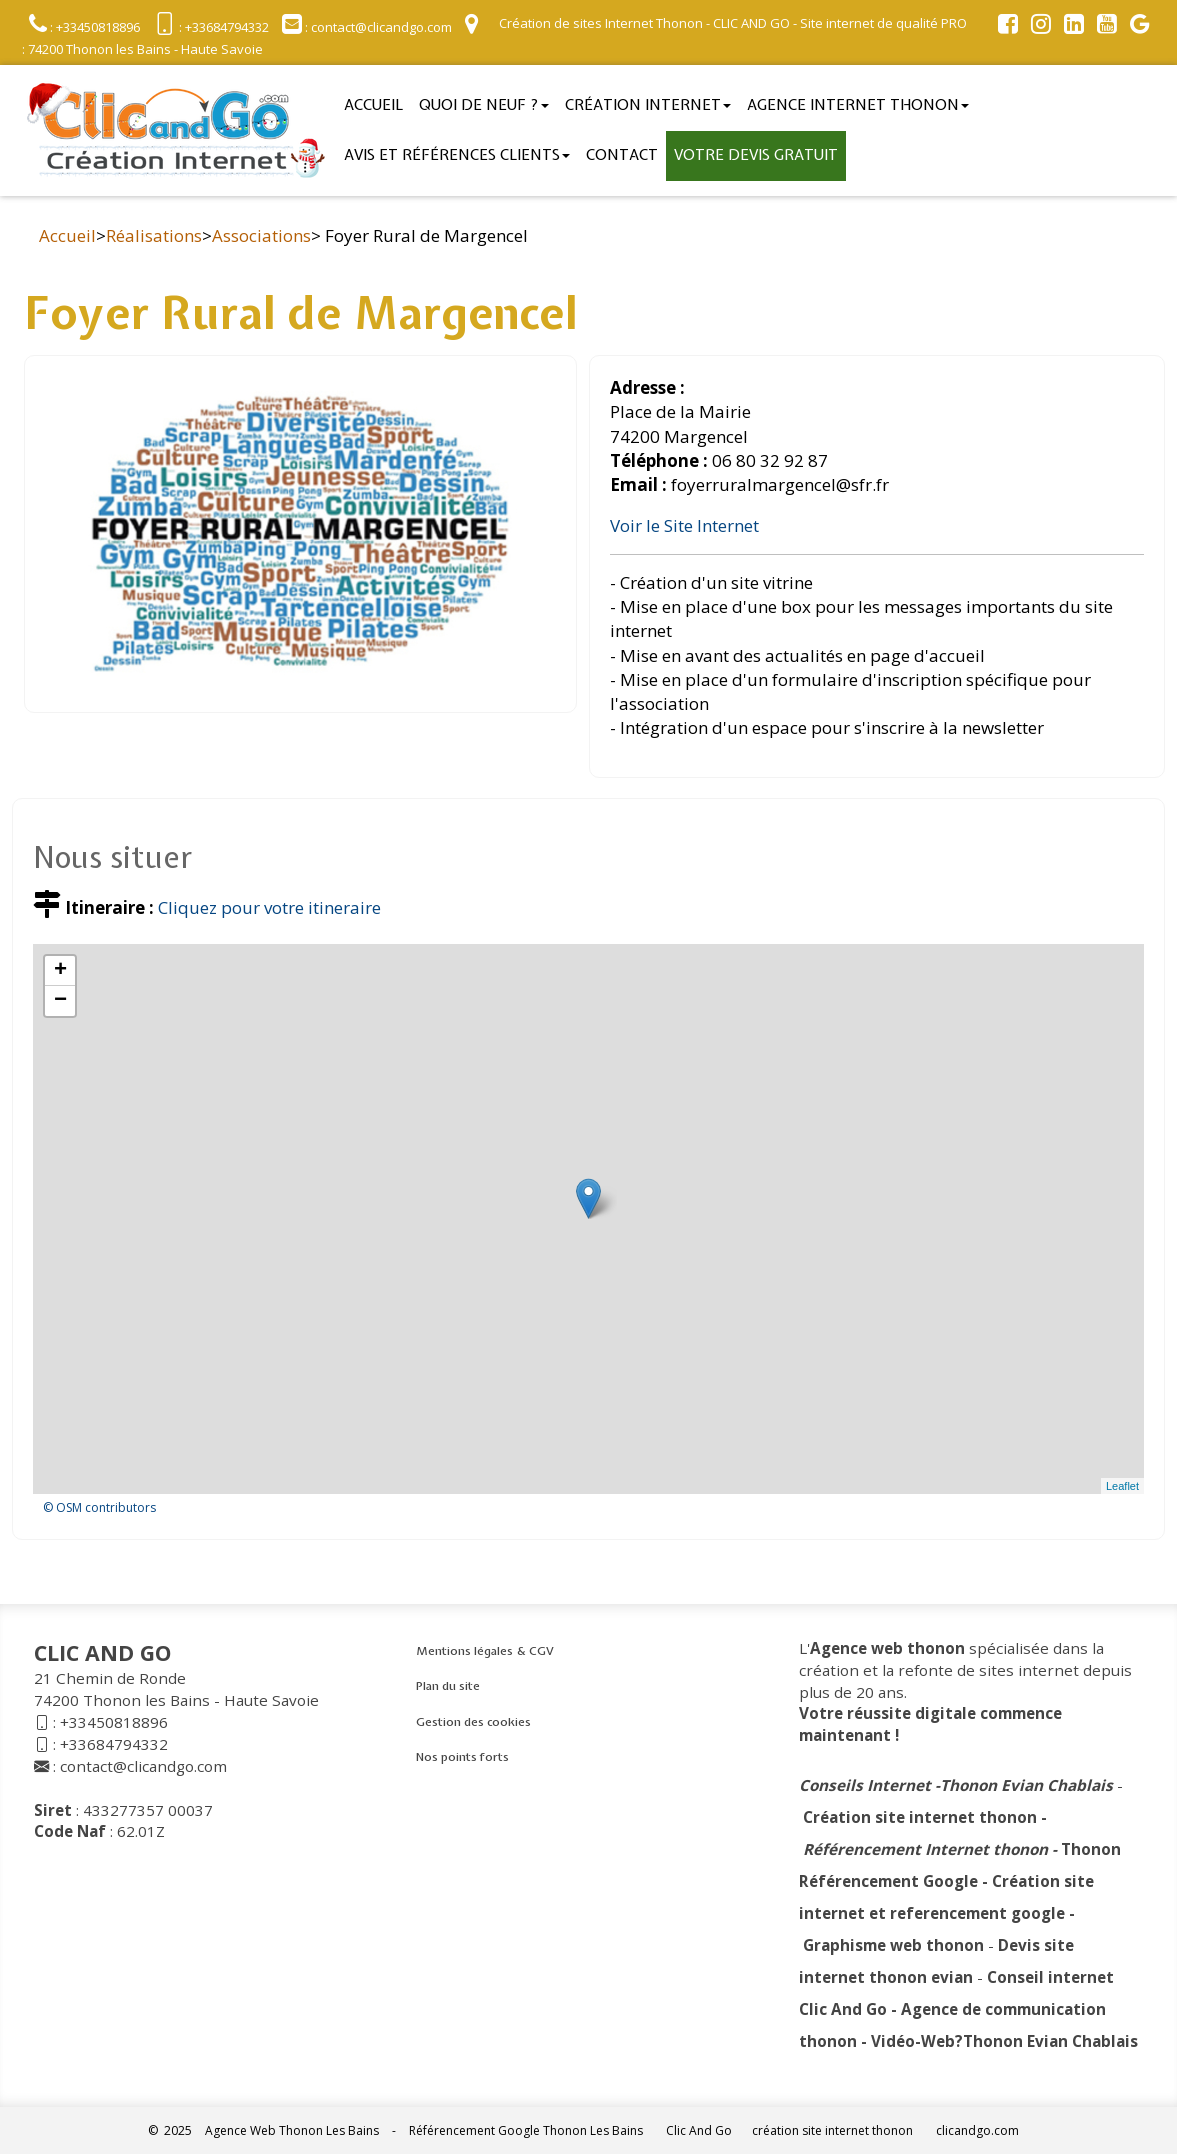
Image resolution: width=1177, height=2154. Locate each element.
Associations (261, 235)
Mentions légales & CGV (485, 1651)
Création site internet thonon (920, 1817)
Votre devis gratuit (756, 155)
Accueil (373, 105)
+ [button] (60, 971)
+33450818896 (114, 1722)
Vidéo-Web (913, 2041)
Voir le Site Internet (684, 525)
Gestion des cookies (473, 1722)
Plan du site (448, 1686)
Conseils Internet (865, 1785)
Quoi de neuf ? (484, 105)
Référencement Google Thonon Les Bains (526, 2130)
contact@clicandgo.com (143, 1766)
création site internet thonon (832, 2130)
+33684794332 (114, 1744)
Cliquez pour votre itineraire (269, 907)
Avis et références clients (457, 155)
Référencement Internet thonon (925, 1849)
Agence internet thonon (858, 105)
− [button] (60, 1001)
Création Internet (648, 105)
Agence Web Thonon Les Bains (292, 2130)
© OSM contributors (99, 1507)
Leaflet (1122, 1486)
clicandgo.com (977, 2130)
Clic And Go (699, 2130)
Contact (622, 155)
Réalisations (154, 235)
